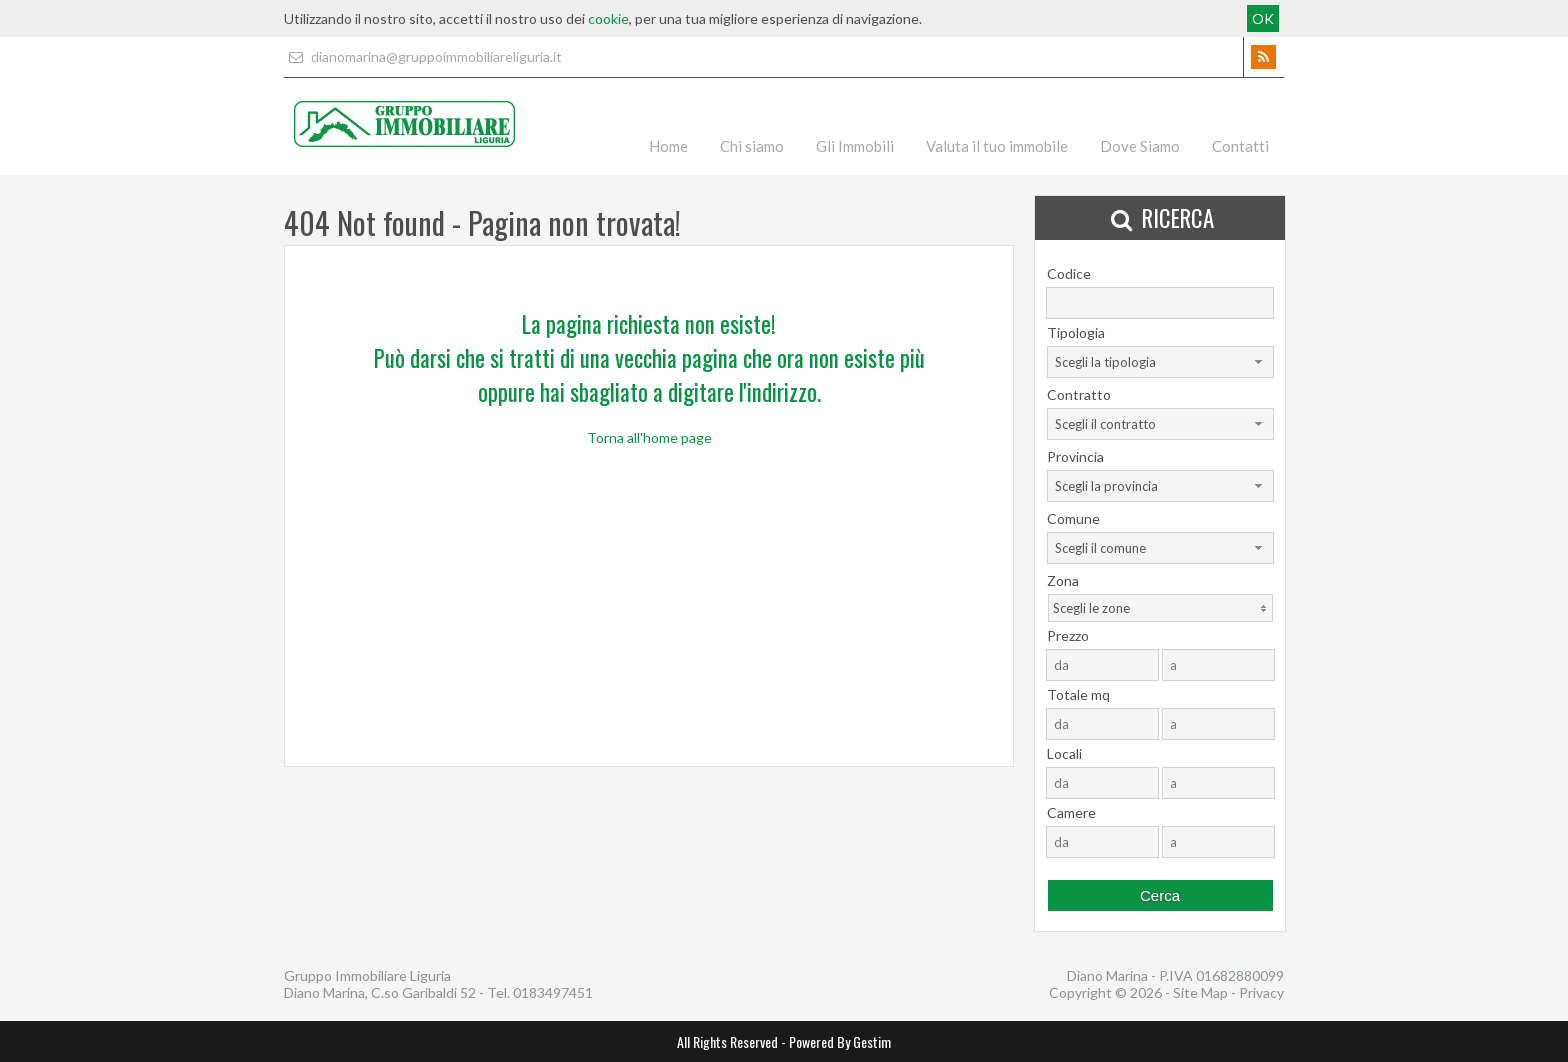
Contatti (1240, 146)
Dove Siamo (1140, 146)
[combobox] (1160, 362)
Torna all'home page (649, 437)
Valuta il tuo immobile (997, 146)
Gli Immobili (855, 146)
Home (668, 146)
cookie (608, 18)
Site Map (1200, 992)
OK (1263, 18)
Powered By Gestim (840, 1041)
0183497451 (553, 992)
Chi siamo (752, 146)
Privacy (1261, 992)
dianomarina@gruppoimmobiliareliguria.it (423, 56)
